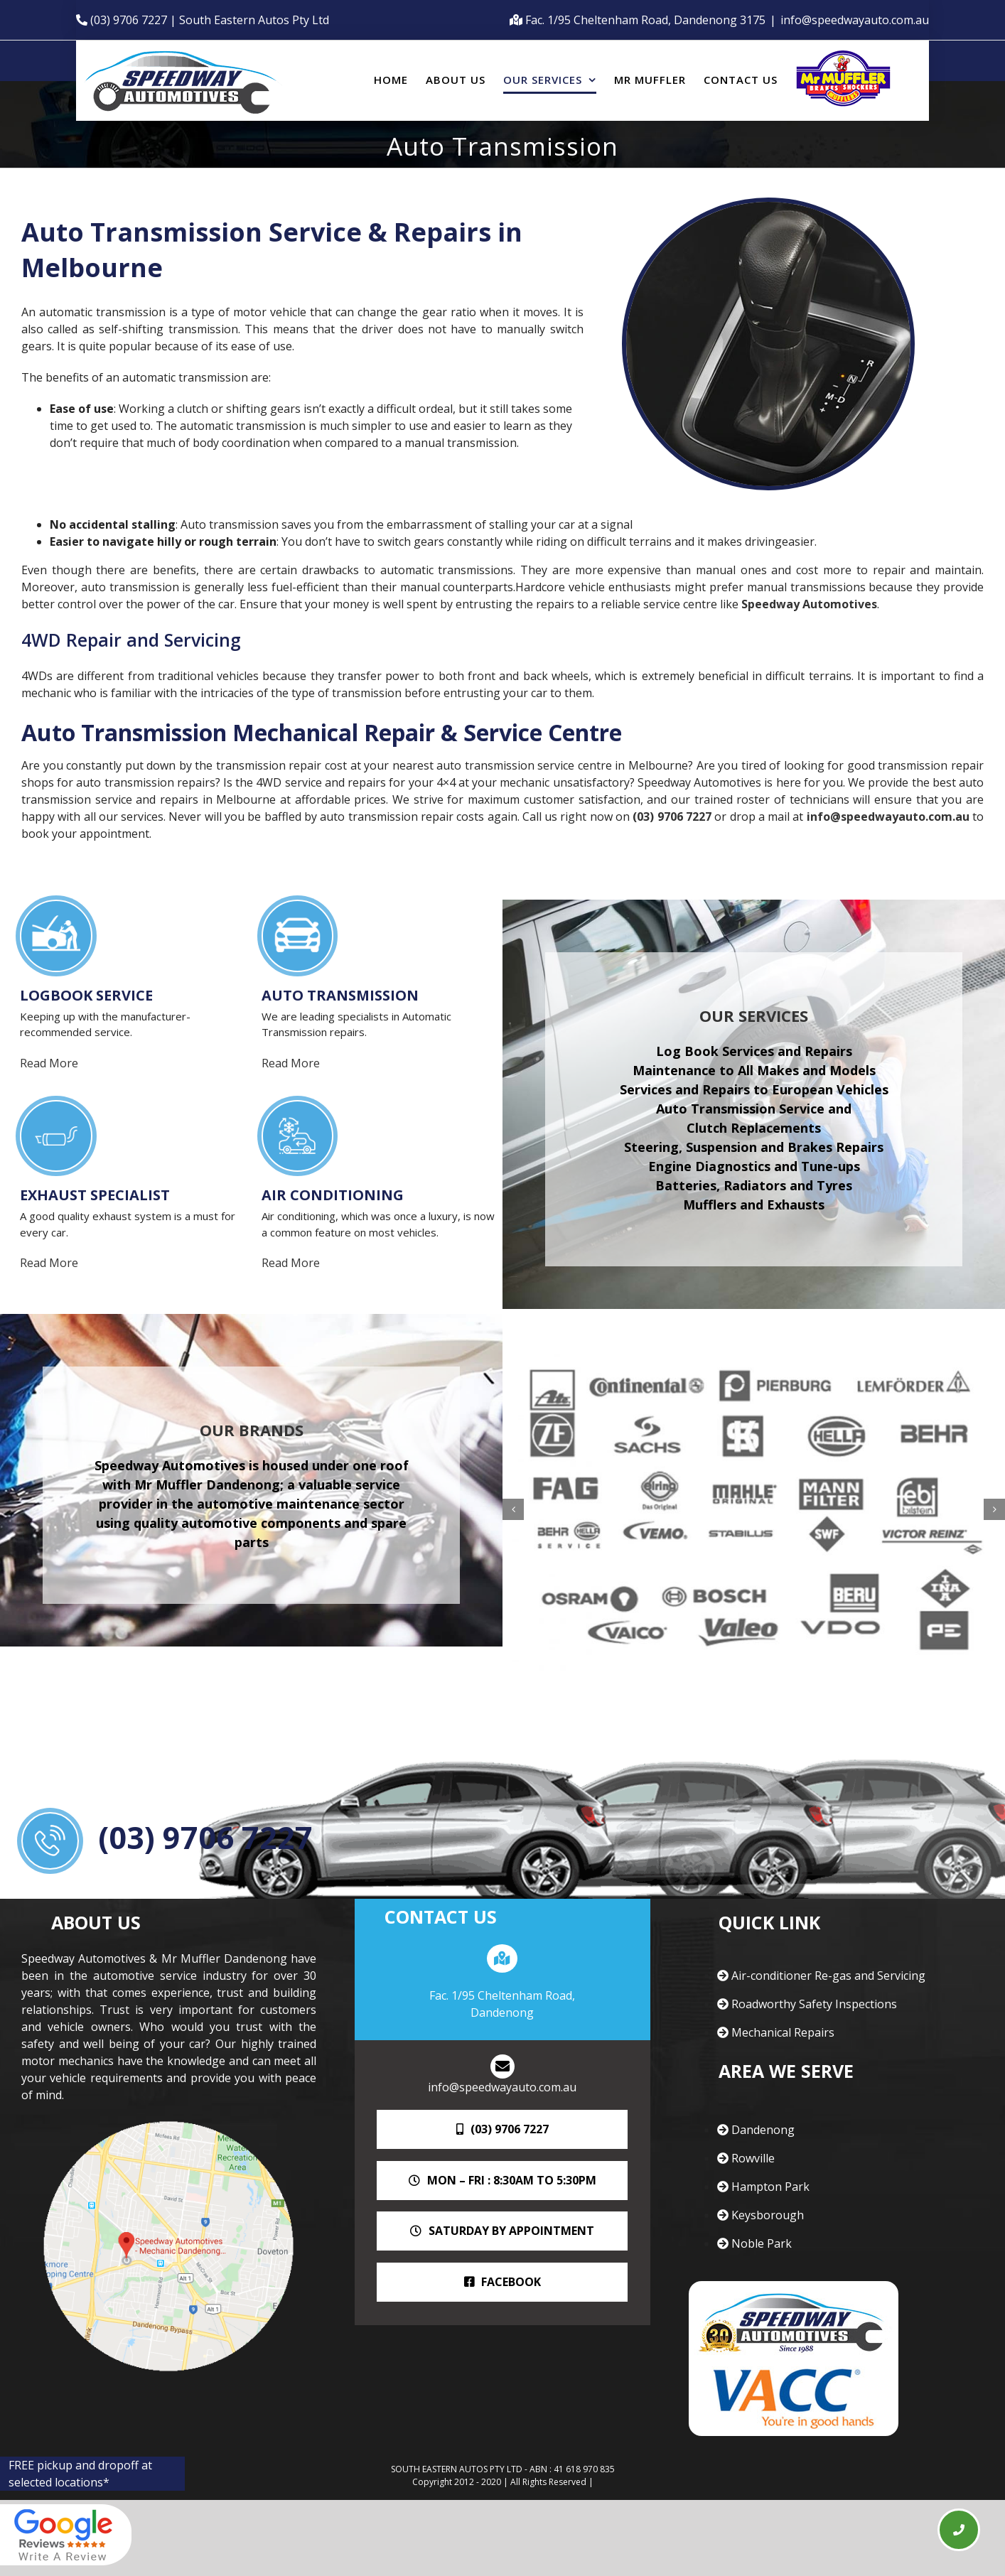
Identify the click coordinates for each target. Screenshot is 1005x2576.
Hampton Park (763, 2186)
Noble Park (754, 2243)
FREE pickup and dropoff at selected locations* (80, 2473)
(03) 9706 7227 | (134, 20)
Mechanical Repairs (775, 2032)
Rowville (746, 2158)
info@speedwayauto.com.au (854, 20)
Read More (52, 1063)
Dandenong (756, 2130)
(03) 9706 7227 (672, 816)
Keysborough (760, 2215)
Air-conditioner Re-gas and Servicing (821, 1975)
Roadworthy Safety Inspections (807, 2004)
